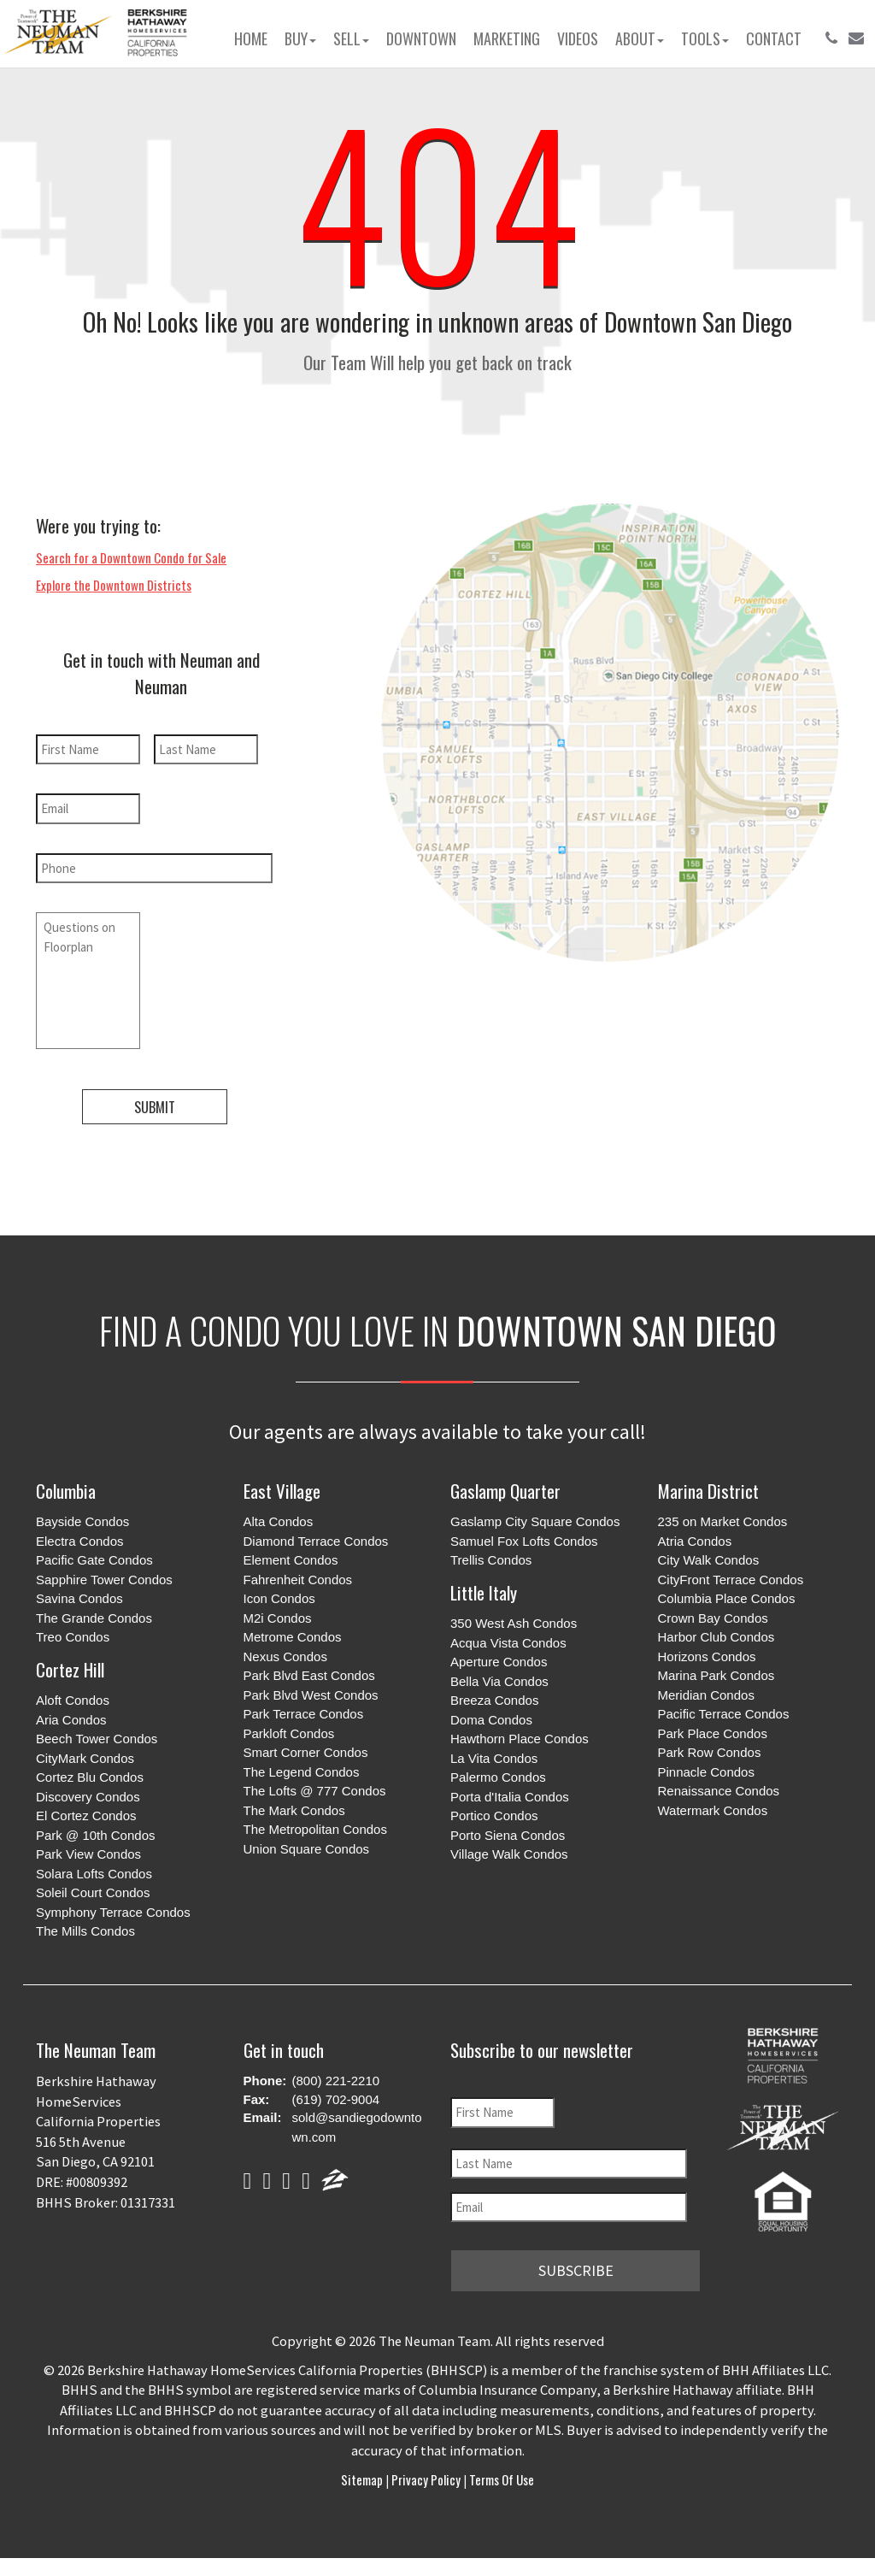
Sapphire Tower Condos (104, 1579)
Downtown (421, 38)
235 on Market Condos (723, 1521)
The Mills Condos (85, 1931)
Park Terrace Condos (304, 1714)
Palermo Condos (498, 1777)
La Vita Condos (493, 1758)
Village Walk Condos (509, 1854)
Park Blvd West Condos (311, 1695)
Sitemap (363, 2479)
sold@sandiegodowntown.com (357, 2127)
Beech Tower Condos (96, 1738)
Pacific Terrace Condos (724, 1714)
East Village (282, 1490)
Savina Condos (79, 1598)
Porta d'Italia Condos (509, 1796)
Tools (705, 38)
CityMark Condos (85, 1758)
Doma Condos (491, 1719)
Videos (577, 38)
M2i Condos (278, 1618)
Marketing (506, 38)
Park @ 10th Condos (95, 1835)
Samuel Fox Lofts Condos (524, 1541)
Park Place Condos (712, 1733)
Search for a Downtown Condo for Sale (131, 557)
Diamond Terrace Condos (316, 1541)
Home (250, 38)
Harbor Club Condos (716, 1637)
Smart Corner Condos (306, 1752)
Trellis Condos (490, 1560)
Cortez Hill (70, 1669)
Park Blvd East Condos (309, 1675)
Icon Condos (279, 1598)
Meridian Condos (706, 1695)
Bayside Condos (82, 1521)
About (639, 38)
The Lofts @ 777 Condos (315, 1790)
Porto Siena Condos (507, 1835)
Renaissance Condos (719, 1790)
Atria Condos (695, 1541)
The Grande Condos (94, 1618)
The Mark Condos (294, 1810)
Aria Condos (71, 1719)
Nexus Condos (285, 1656)
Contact (774, 38)
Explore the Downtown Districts (113, 584)
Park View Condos (88, 1854)
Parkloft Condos (289, 1733)
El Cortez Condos (86, 1815)
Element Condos (291, 1560)
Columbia (66, 1490)
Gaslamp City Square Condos (535, 1521)
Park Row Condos (709, 1752)
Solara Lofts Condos (94, 1873)
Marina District (708, 1490)
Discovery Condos (88, 1796)
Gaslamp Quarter (505, 1490)
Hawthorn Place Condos (519, 1738)
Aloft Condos (72, 1700)
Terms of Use (500, 2479)
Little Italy (483, 1592)
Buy (300, 38)
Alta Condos (279, 1521)
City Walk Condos (709, 1560)
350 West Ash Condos (513, 1623)
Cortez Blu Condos (90, 1777)
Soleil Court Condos (93, 1892)
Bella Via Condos (499, 1681)
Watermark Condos (713, 1810)
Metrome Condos (293, 1637)
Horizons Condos (707, 1656)
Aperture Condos (498, 1661)
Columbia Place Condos (727, 1598)
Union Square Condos (307, 1849)
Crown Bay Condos (713, 1618)
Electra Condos (80, 1541)
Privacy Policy (426, 2479)
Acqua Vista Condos (508, 1643)
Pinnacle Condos (706, 1772)
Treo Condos (72, 1637)
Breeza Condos (494, 1700)
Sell (351, 38)
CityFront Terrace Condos (731, 1579)
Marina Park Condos (716, 1675)
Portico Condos (494, 1815)
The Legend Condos (302, 1772)
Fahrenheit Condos (298, 1579)
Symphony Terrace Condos (113, 1912)
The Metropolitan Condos (315, 1829)
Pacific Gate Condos (94, 1560)
